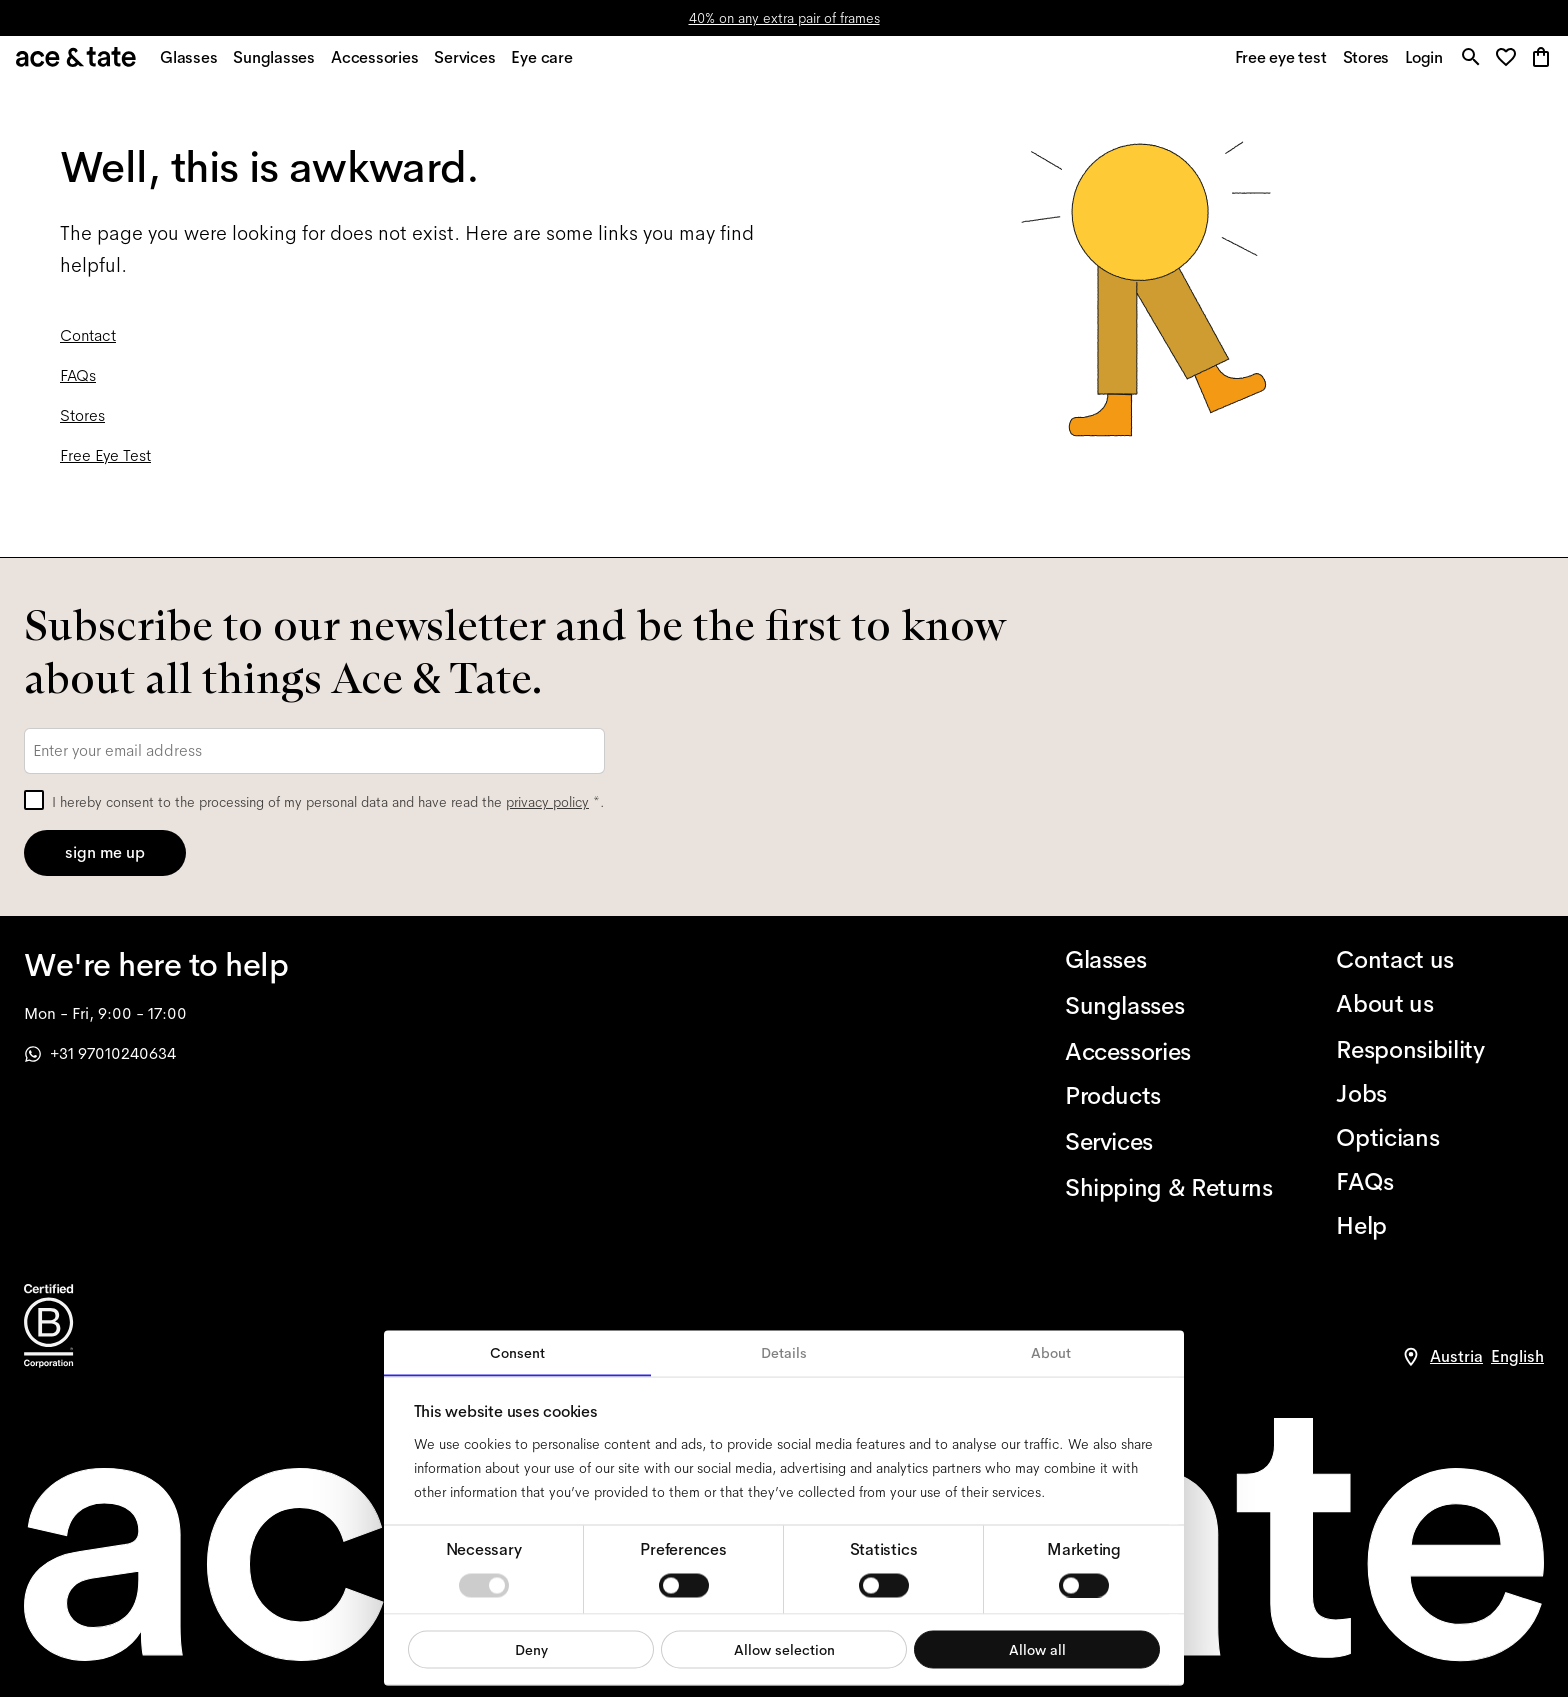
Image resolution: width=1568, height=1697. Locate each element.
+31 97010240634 (100, 1053)
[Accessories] (1169, 1052)
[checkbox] (34, 800)
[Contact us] (1440, 960)
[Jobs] (1440, 1094)
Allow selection (784, 1649)
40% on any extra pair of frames (784, 18)
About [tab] (1051, 1353)
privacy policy (547, 802)
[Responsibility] (1440, 1050)
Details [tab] (784, 1353)
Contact (88, 346)
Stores (82, 426)
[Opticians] (1440, 1138)
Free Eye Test (105, 466)
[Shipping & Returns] (1169, 1188)
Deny (531, 1649)
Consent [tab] (517, 1353)
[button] (1507, 64)
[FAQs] (1440, 1182)
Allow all (1037, 1649)
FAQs (78, 386)
